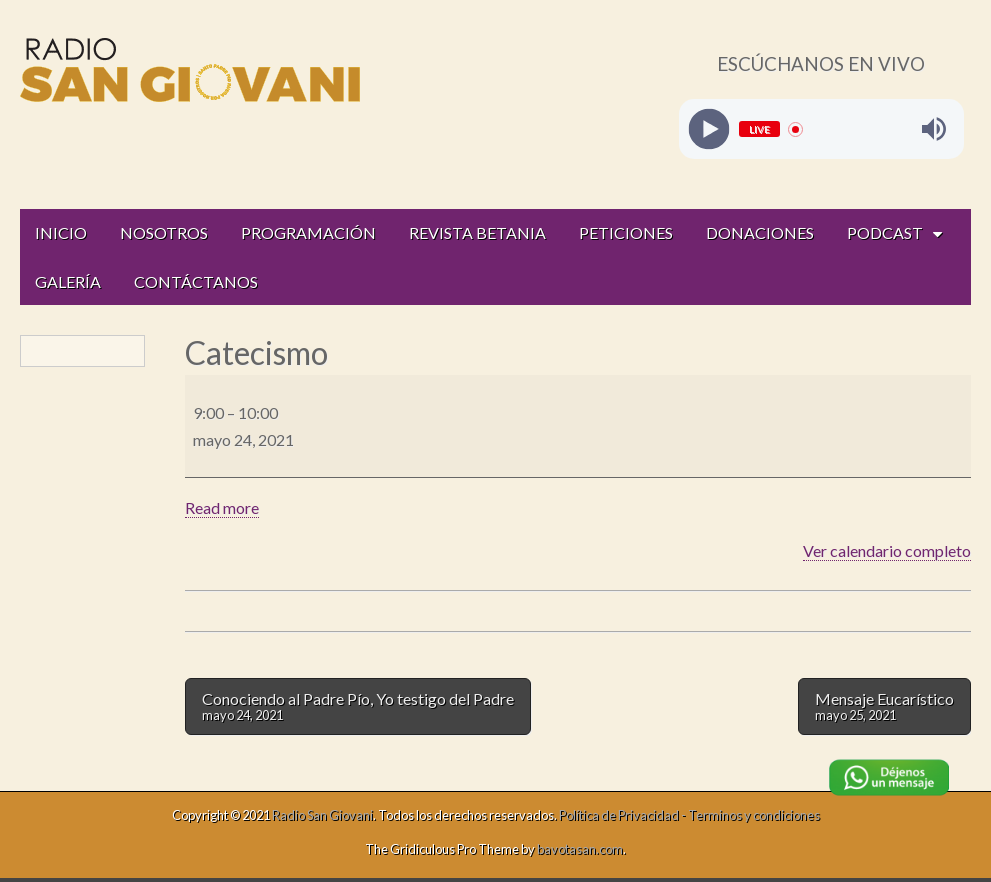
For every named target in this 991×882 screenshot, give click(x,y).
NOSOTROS (164, 232)
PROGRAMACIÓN (308, 232)
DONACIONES (760, 232)
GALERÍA (68, 281)
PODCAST (885, 232)
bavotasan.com (580, 849)
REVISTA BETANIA (477, 232)
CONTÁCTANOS (196, 281)
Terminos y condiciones (754, 815)
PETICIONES (626, 232)
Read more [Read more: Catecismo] (222, 507)
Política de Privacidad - (623, 815)
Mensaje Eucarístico (884, 706)
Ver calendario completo (887, 550)
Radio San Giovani (322, 815)
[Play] (708, 129)
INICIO (61, 232)
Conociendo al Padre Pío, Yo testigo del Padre (358, 706)
